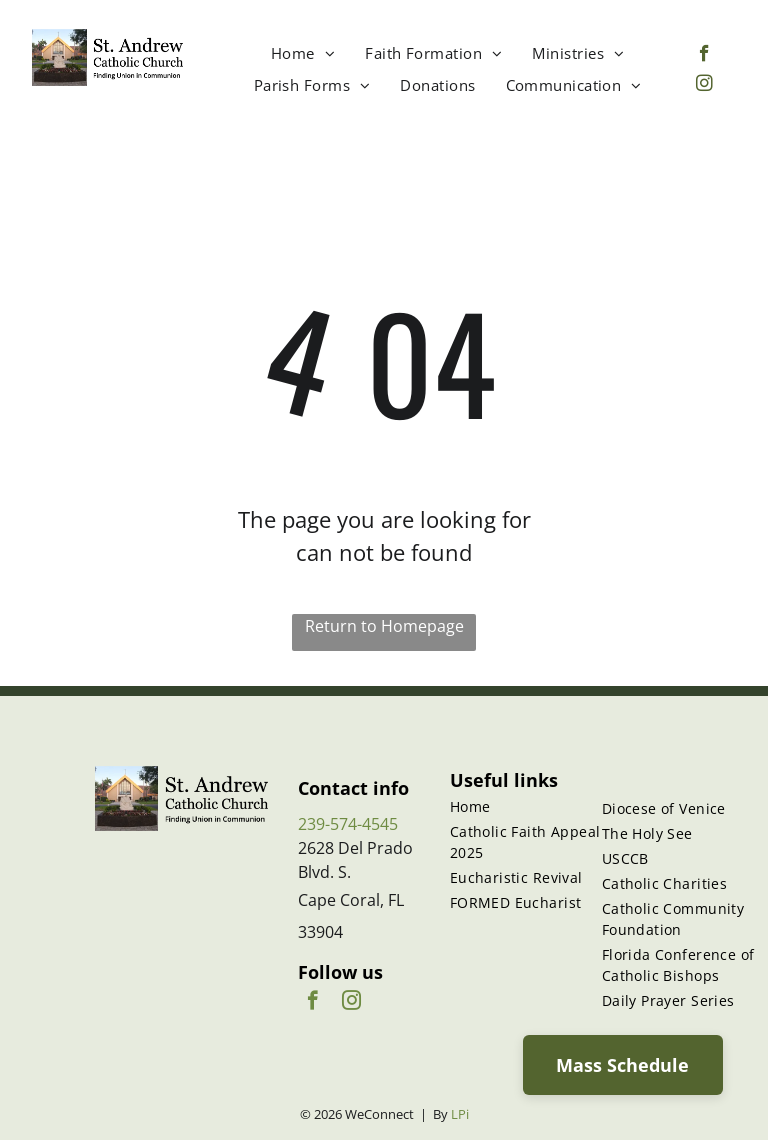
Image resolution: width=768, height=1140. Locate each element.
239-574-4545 (348, 824)
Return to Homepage (384, 626)
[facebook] (704, 56)
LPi (460, 1114)
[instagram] (704, 86)
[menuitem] (303, 53)
